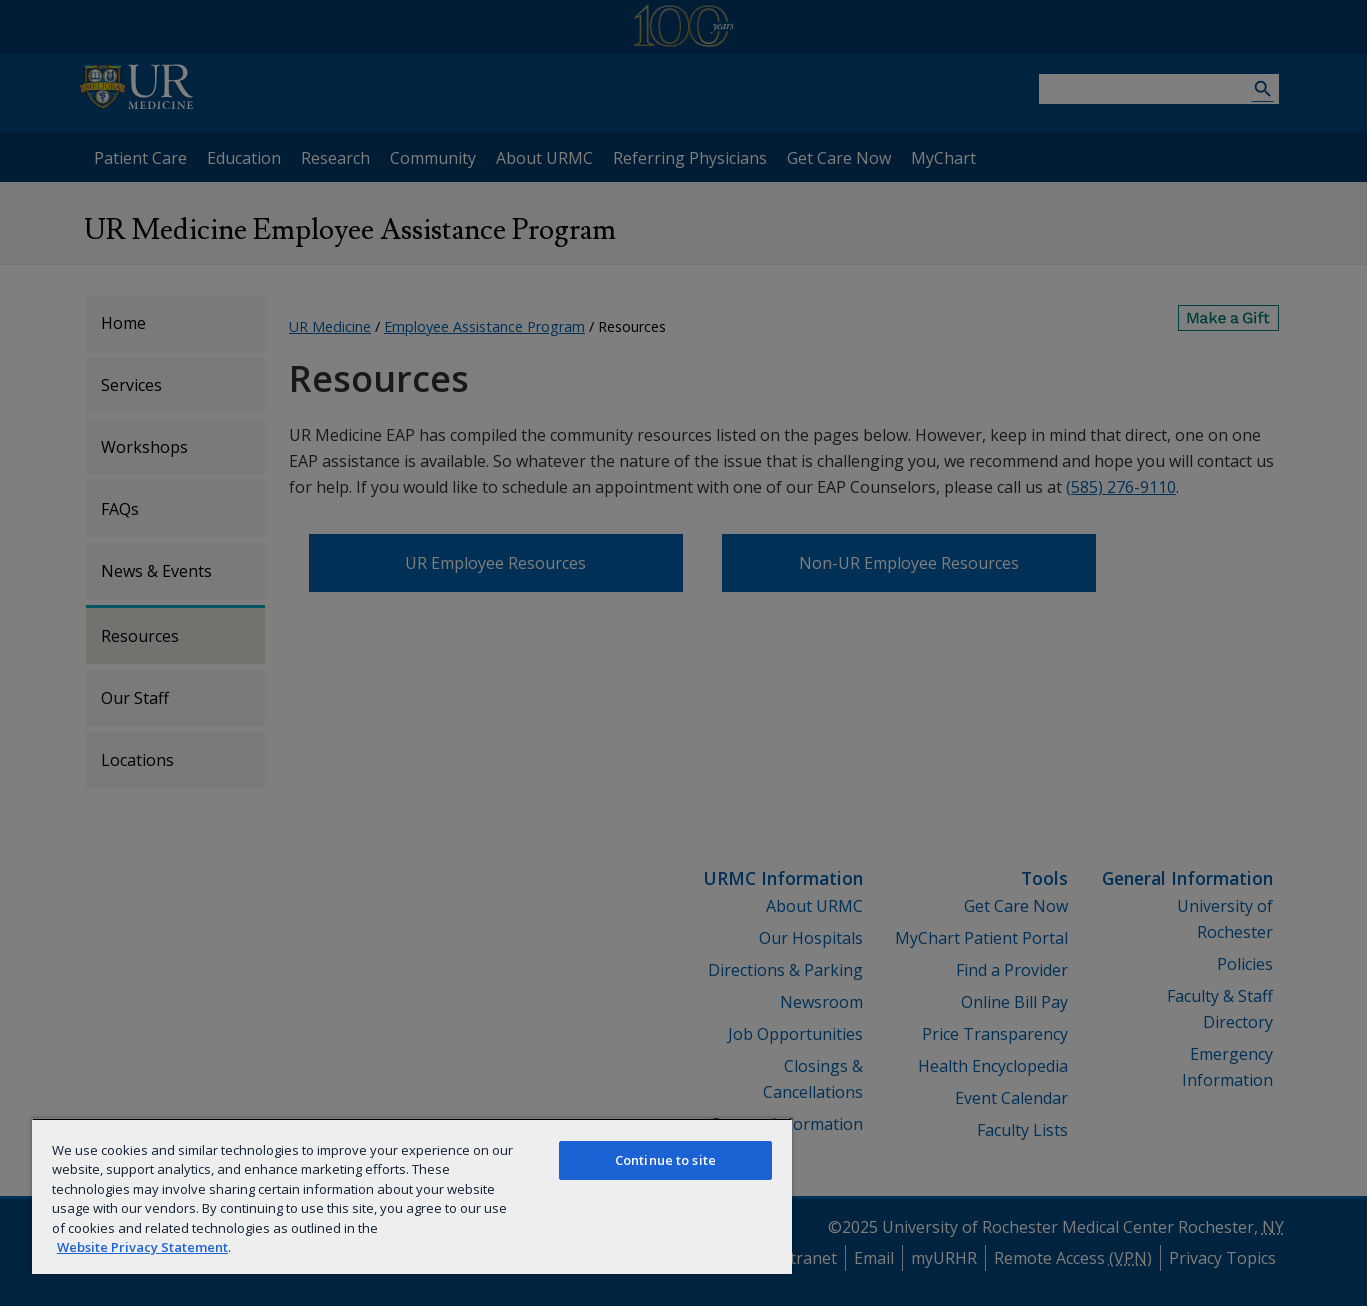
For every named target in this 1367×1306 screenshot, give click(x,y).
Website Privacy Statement (142, 1247)
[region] (412, 1196)
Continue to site (665, 1160)
